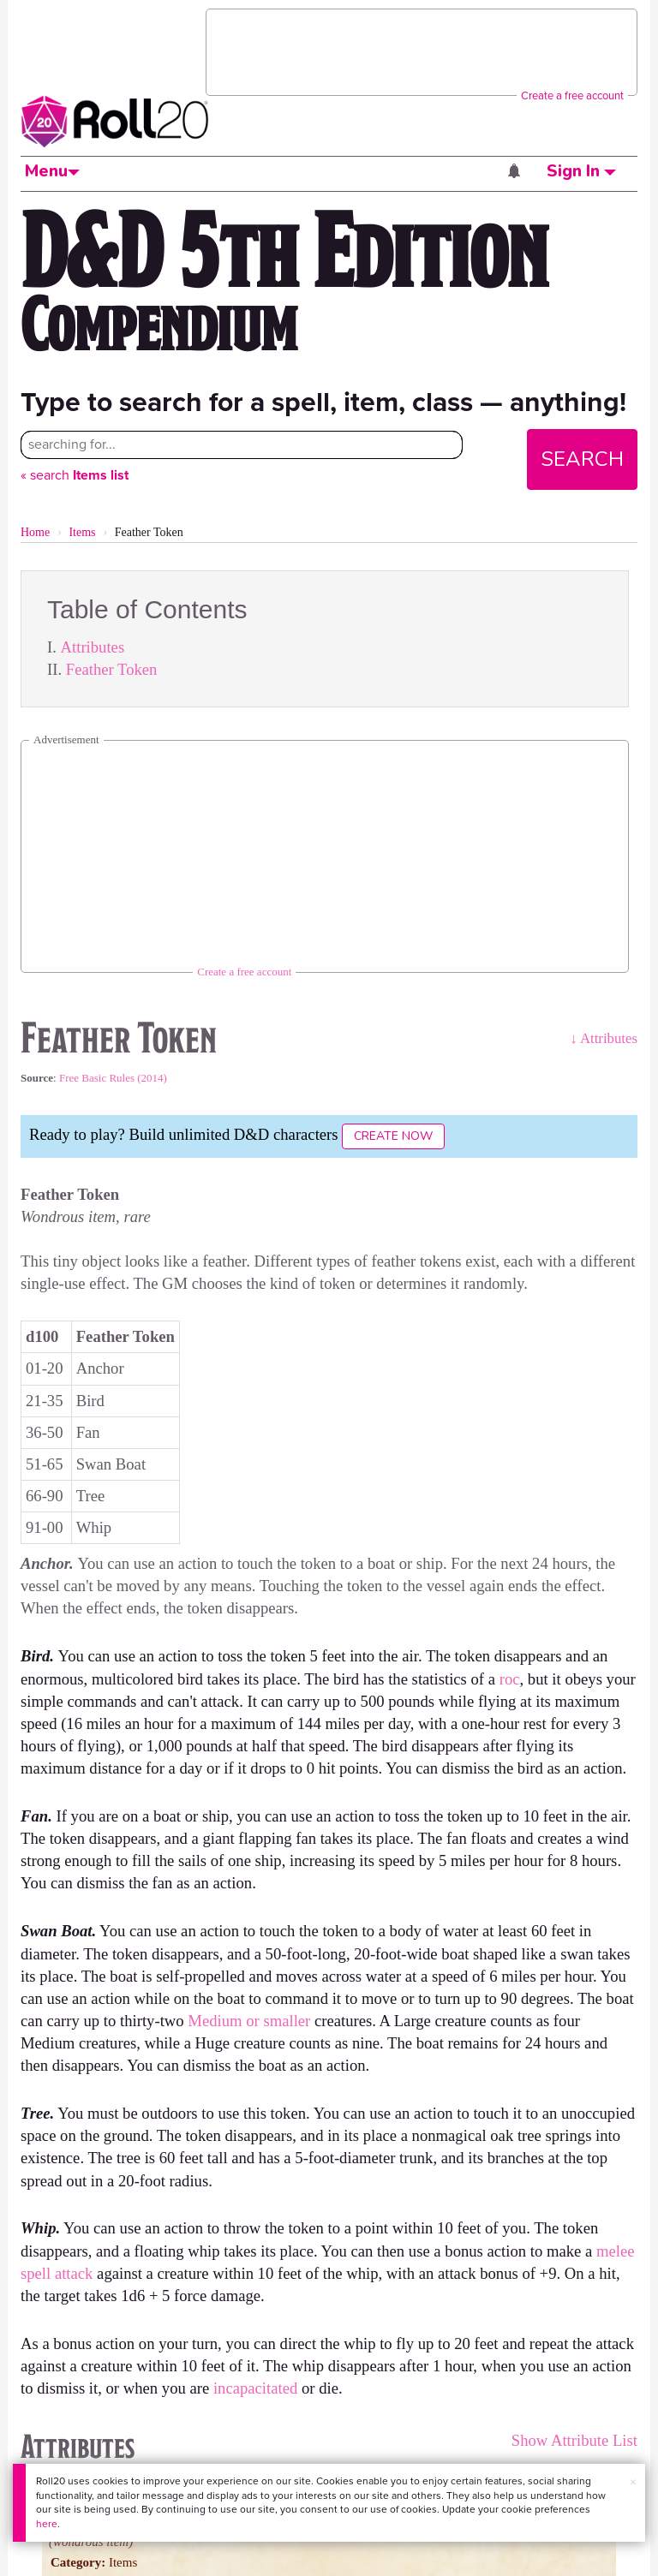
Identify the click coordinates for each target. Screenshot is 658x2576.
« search (75, 475)
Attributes (93, 647)
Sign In (581, 171)
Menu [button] (52, 171)
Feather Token (112, 669)
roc (509, 1679)
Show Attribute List (574, 2440)
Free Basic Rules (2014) (113, 1077)
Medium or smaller (249, 2021)
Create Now (393, 1136)
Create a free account (572, 95)
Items (82, 532)
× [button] (633, 2482)
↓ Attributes (603, 1038)
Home (35, 532)
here (46, 2523)
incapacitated (255, 2388)
